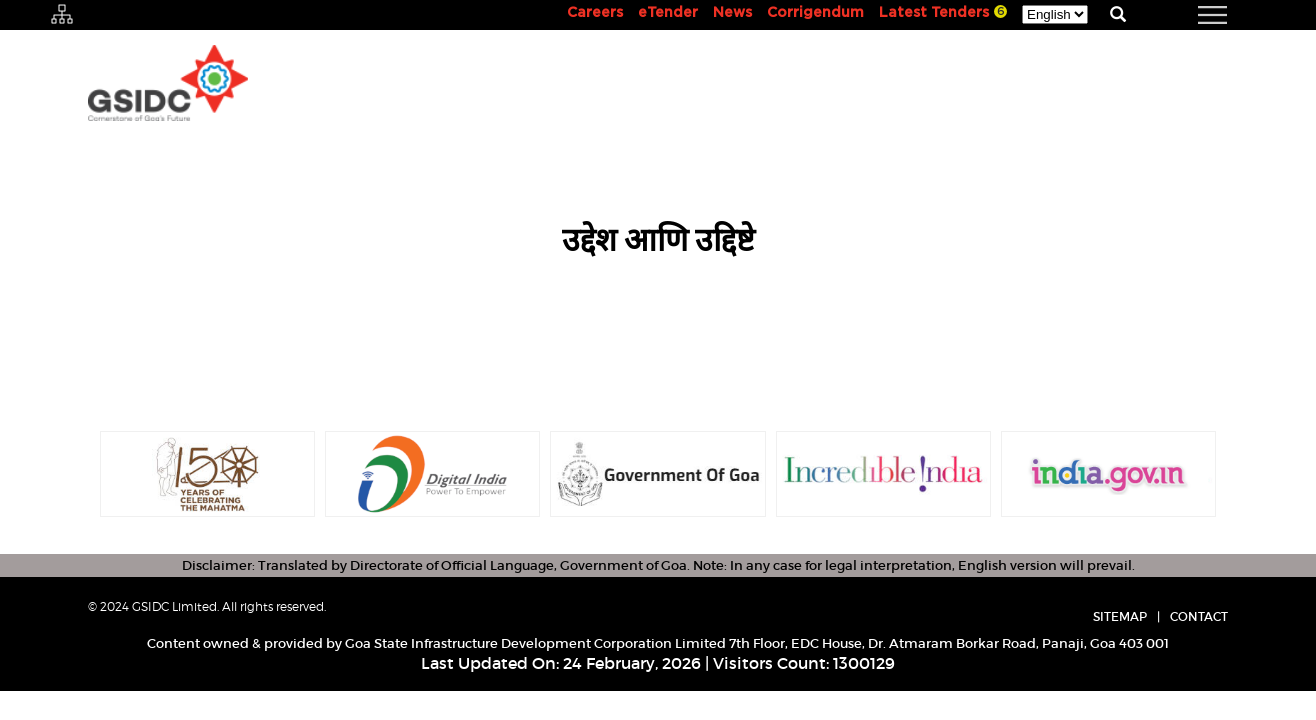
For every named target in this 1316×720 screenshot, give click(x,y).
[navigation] (1188, 15)
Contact (1199, 616)
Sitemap (1120, 616)
